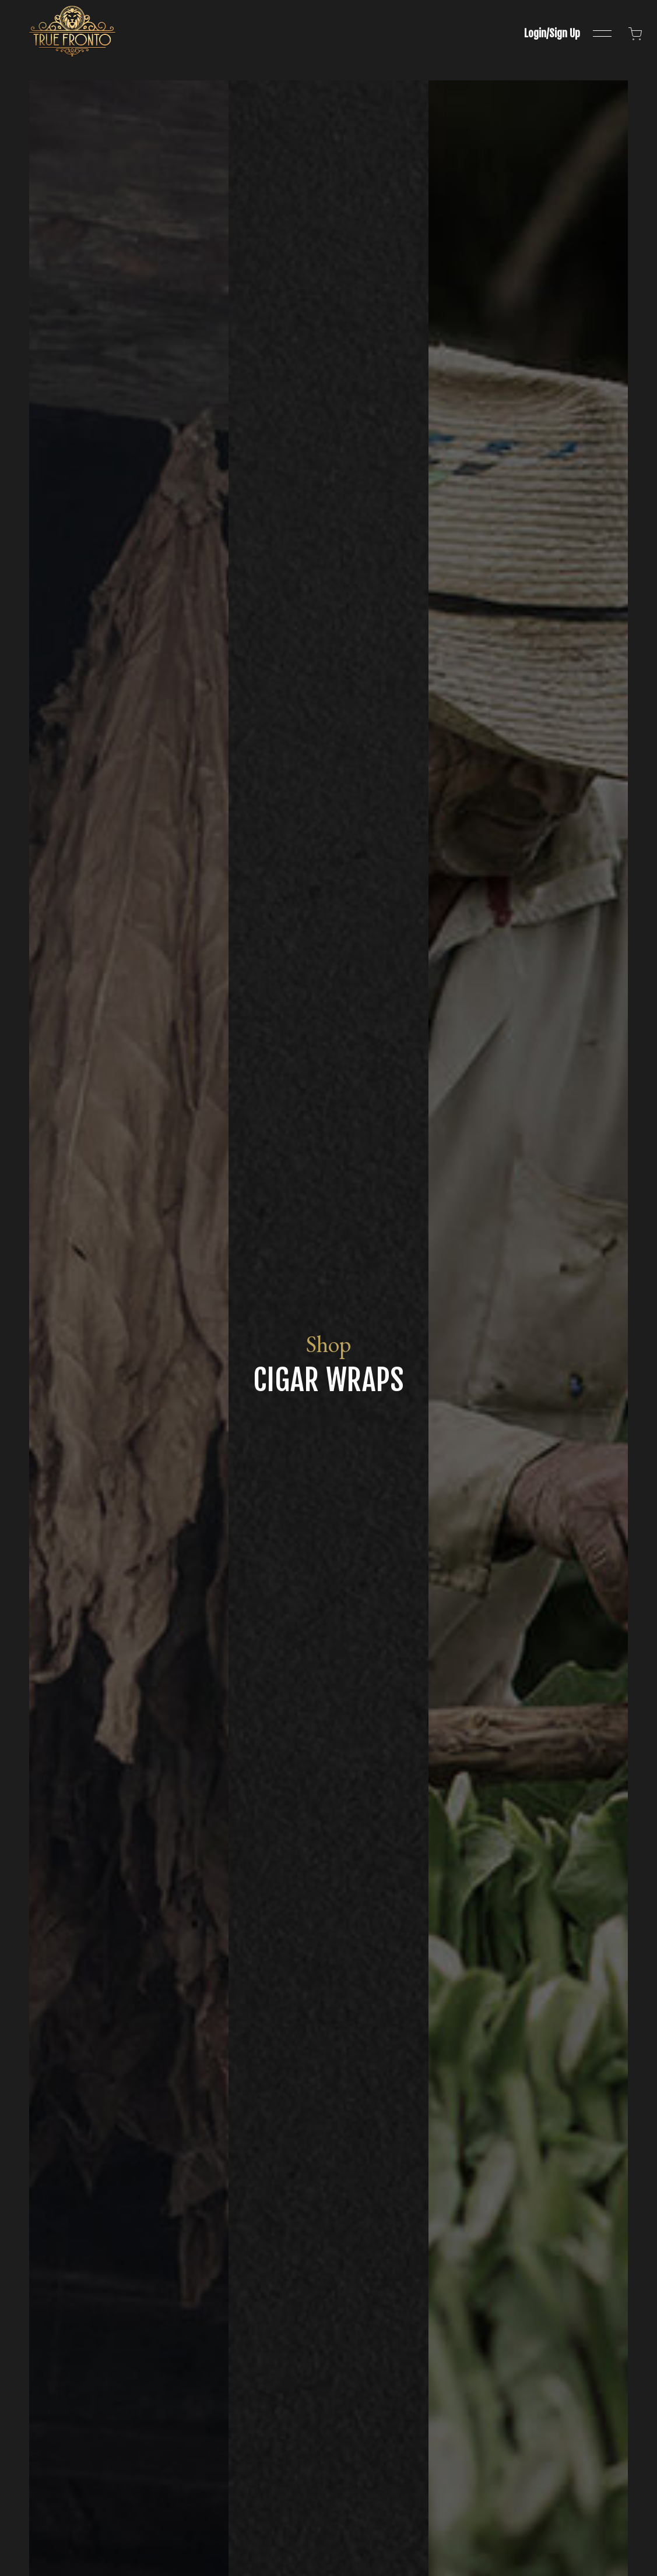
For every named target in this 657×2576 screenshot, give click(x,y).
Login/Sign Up (552, 33)
